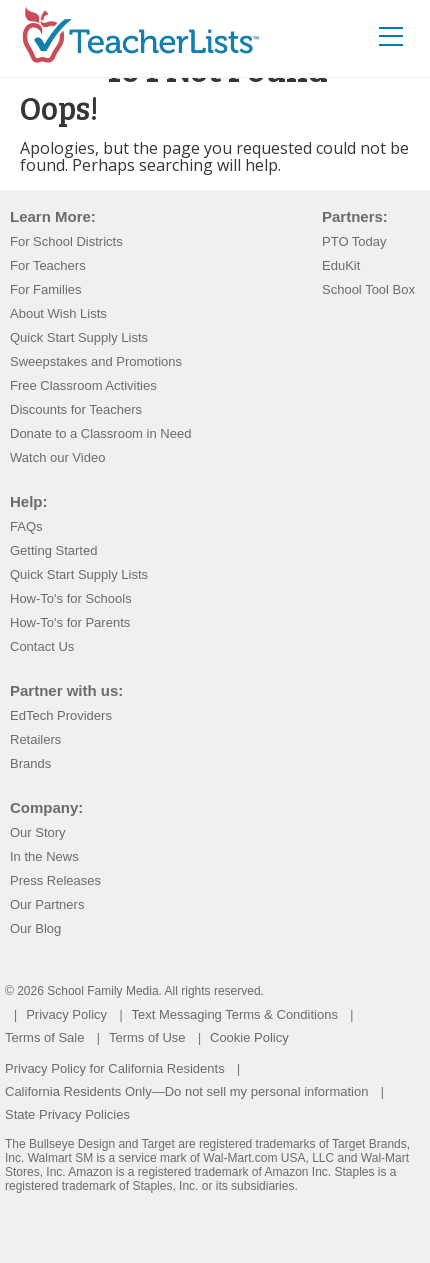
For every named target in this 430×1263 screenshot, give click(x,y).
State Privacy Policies (67, 1114)
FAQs (26, 526)
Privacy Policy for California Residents (115, 1068)
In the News (44, 856)
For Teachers (48, 265)
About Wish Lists (58, 313)
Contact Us (42, 646)
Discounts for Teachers (76, 409)
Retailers (35, 739)
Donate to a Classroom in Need (100, 433)
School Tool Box (368, 289)
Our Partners (47, 904)
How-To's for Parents (70, 622)
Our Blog (35, 928)
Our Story (38, 832)
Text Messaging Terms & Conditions (235, 1014)
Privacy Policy (66, 1014)
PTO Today (354, 241)
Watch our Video (57, 457)
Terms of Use (147, 1037)
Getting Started (53, 550)
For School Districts (66, 241)
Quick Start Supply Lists (79, 337)
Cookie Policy (249, 1037)
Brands (30, 763)
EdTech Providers (61, 715)
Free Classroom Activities (83, 385)
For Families (46, 289)
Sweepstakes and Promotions (96, 361)
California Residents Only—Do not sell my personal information (186, 1091)
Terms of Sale (44, 1037)
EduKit (341, 265)
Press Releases (55, 880)
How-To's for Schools (71, 598)
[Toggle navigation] (391, 35)
